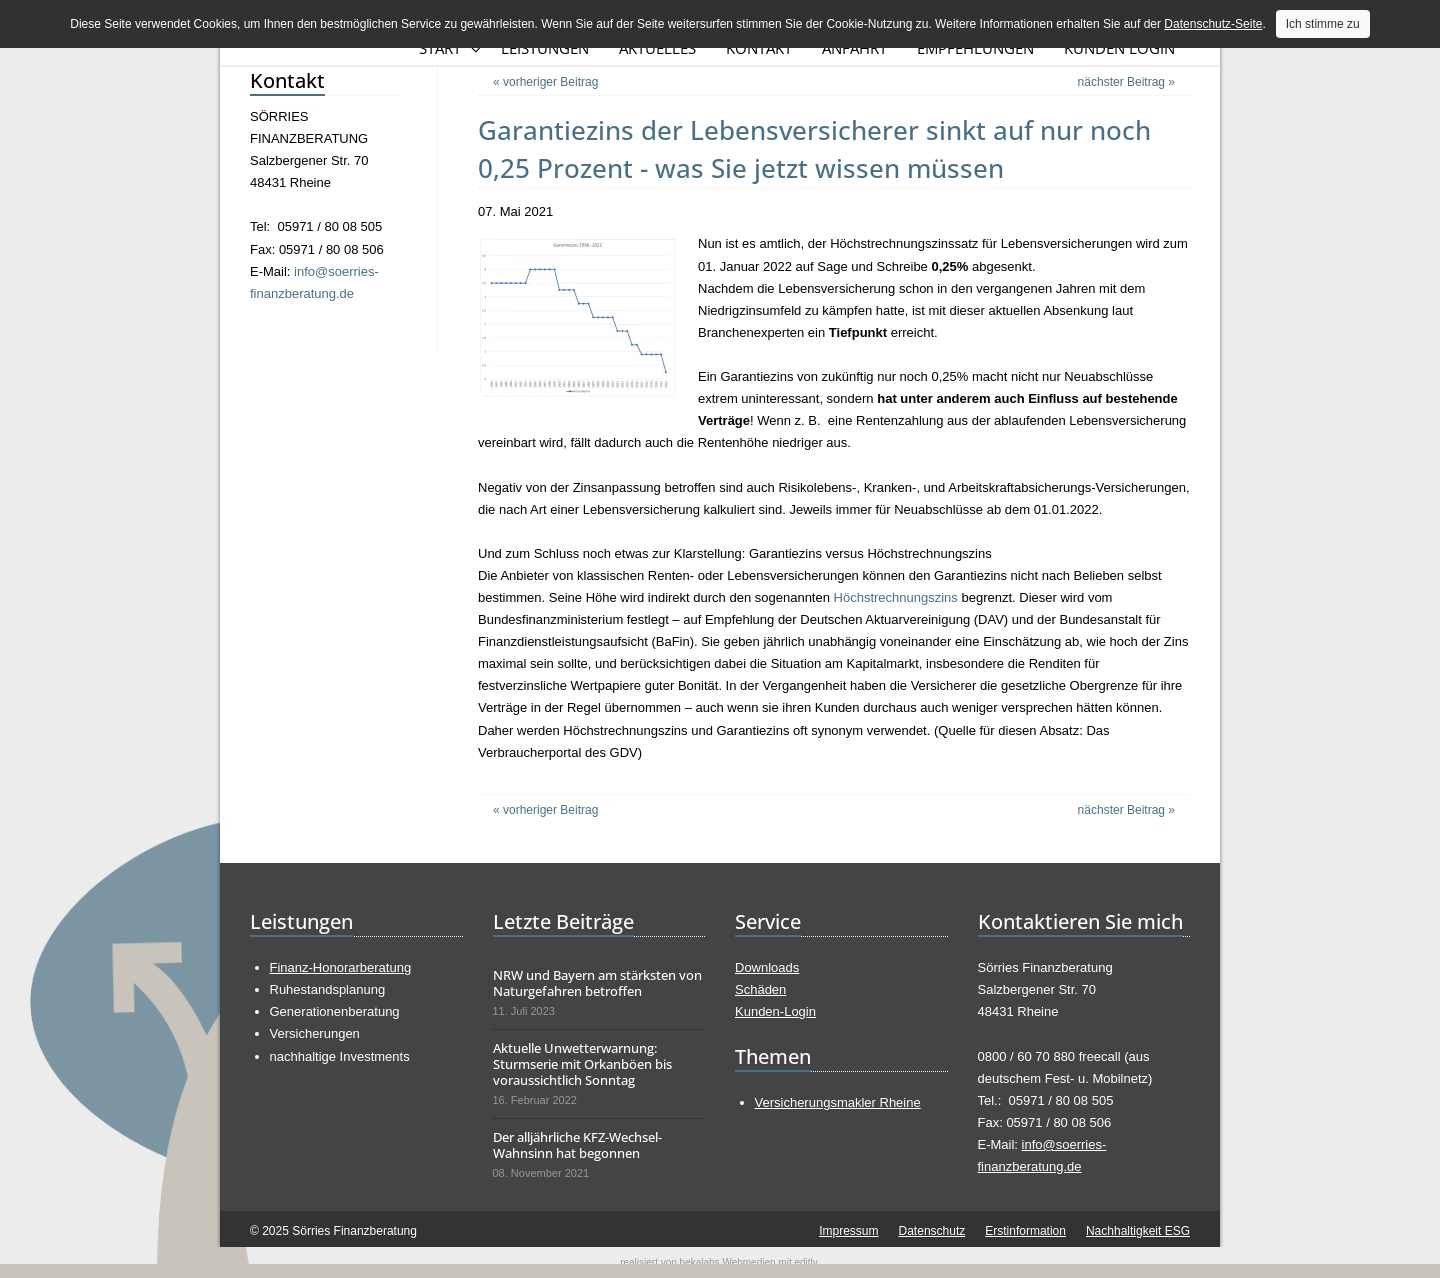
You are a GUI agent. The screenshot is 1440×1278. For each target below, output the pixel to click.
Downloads (767, 967)
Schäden (760, 989)
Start (440, 48)
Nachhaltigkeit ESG (1138, 1231)
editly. (806, 1262)
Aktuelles (657, 48)
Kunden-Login (775, 1011)
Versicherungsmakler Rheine (838, 1102)
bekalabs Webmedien (728, 1262)
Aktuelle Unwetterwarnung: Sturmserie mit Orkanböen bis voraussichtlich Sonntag (582, 1064)
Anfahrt (854, 48)
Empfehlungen (975, 48)
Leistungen (545, 48)
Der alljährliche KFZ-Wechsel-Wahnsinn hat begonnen (577, 1145)
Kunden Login (1119, 48)
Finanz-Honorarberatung (341, 967)
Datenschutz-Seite (1213, 24)
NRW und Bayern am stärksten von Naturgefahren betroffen (597, 983)
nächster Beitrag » (1126, 82)
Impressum (848, 1231)
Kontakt (759, 48)
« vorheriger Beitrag (545, 82)
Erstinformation (1025, 1231)
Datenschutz (932, 1231)
